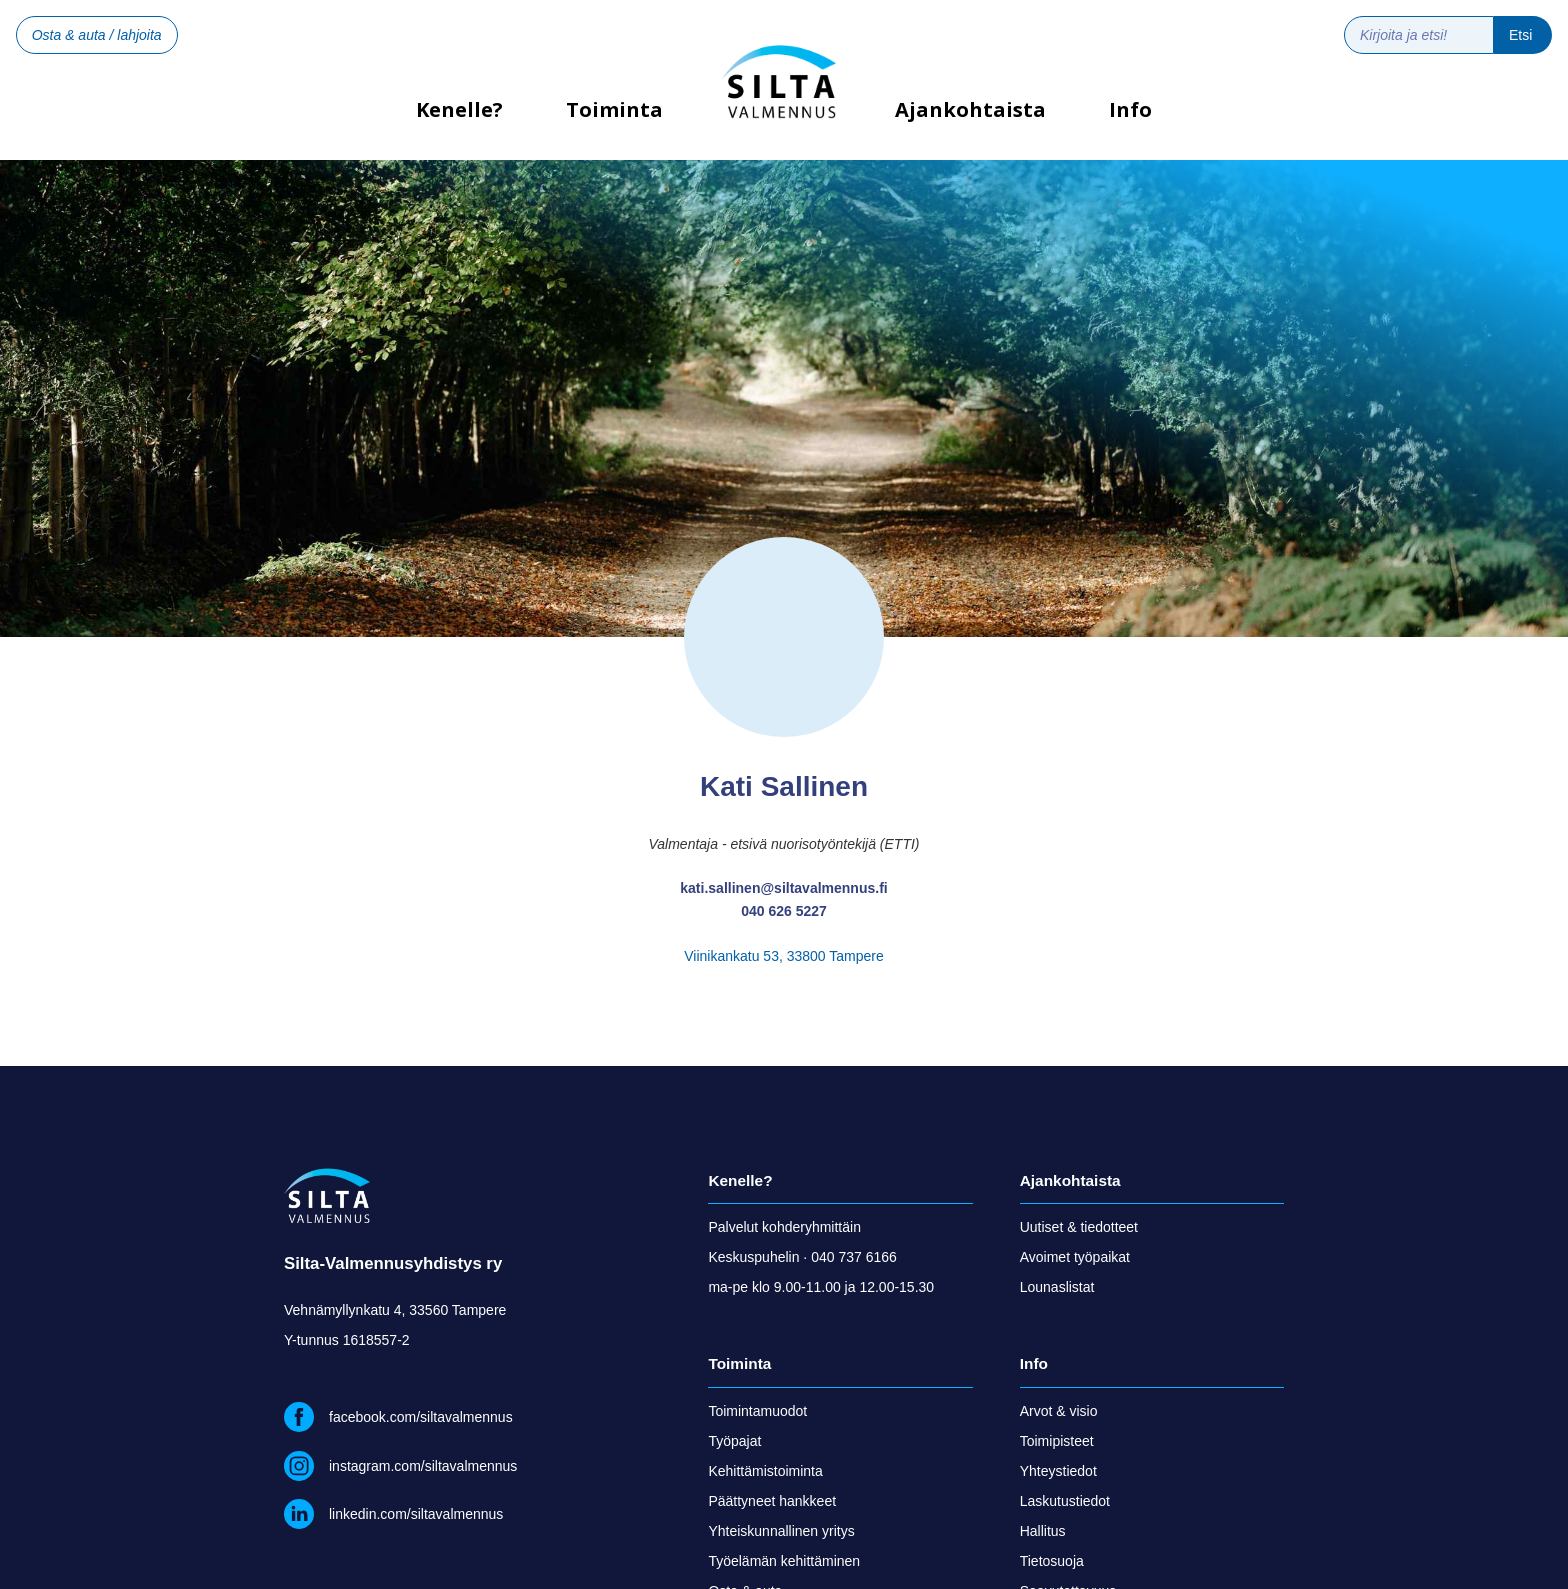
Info (1130, 110)
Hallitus (1043, 1531)
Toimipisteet (1057, 1441)
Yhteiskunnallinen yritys (781, 1531)
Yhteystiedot (1058, 1471)
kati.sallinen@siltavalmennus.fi (783, 888)
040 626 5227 (784, 911)
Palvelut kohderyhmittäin (784, 1227)
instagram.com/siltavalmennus (423, 1466)
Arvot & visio (1059, 1411)
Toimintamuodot (757, 1411)
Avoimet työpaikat (1075, 1257)
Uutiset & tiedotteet (1079, 1227)
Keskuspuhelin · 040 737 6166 (802, 1257)
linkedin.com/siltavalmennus (416, 1514)
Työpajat (734, 1441)
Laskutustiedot (1065, 1501)
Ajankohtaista (970, 110)
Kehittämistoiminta (765, 1471)
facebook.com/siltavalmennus (421, 1417)
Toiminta (614, 110)
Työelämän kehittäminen (784, 1561)
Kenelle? (459, 116)
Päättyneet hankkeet (772, 1501)
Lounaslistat (1057, 1287)
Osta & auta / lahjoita (97, 35)
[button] (614, 125)
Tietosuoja (1052, 1561)
